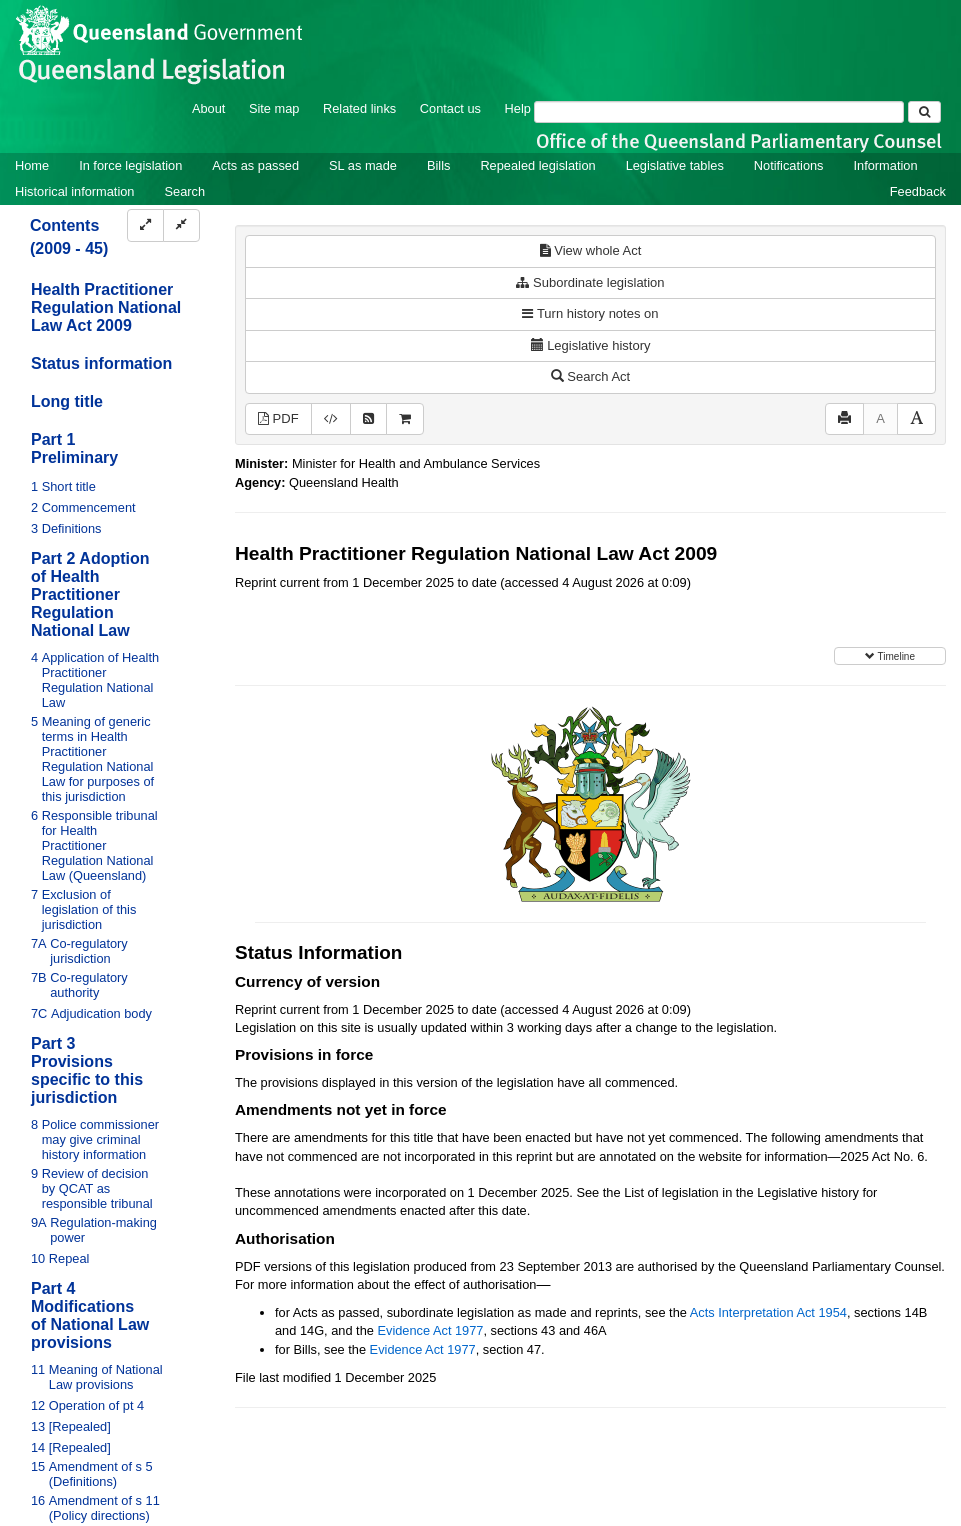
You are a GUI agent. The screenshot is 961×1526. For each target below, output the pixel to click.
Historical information (74, 191)
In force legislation (130, 165)
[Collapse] (181, 225)
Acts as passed (255, 165)
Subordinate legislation (590, 282)
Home (32, 165)
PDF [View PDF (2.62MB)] (278, 418)
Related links (359, 108)
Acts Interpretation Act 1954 (768, 1312)
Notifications (789, 165)
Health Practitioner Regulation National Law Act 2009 (106, 307)
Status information (101, 363)
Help (518, 108)
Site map (274, 108)
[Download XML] (331, 419)
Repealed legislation (537, 165)
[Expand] (145, 225)
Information (886, 165)
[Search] (719, 112)
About (208, 108)
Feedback (918, 191)
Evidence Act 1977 (430, 1330)
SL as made (363, 165)
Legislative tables (675, 165)
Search (184, 191)
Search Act (590, 376)
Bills (438, 165)
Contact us (450, 108)
